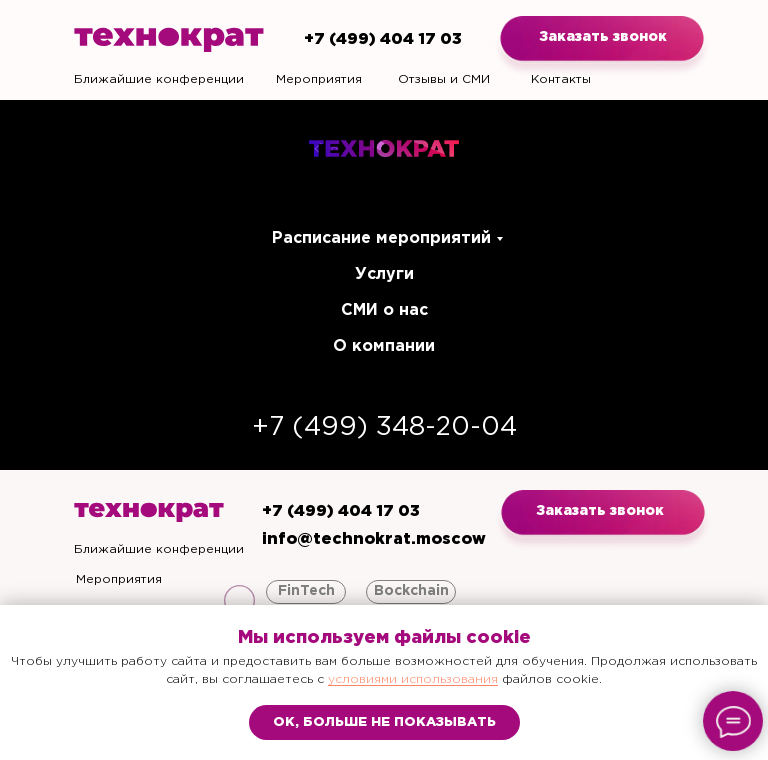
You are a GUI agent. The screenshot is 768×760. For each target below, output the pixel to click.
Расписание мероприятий (381, 238)
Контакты (561, 79)
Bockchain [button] (411, 591)
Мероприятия (319, 79)
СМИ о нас (384, 310)
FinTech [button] (306, 591)
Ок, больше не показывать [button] (384, 722)
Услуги (384, 274)
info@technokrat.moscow (374, 539)
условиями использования (413, 679)
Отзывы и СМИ (444, 79)
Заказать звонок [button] (603, 37)
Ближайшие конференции (159, 79)
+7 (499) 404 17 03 (383, 39)
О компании (384, 346)
